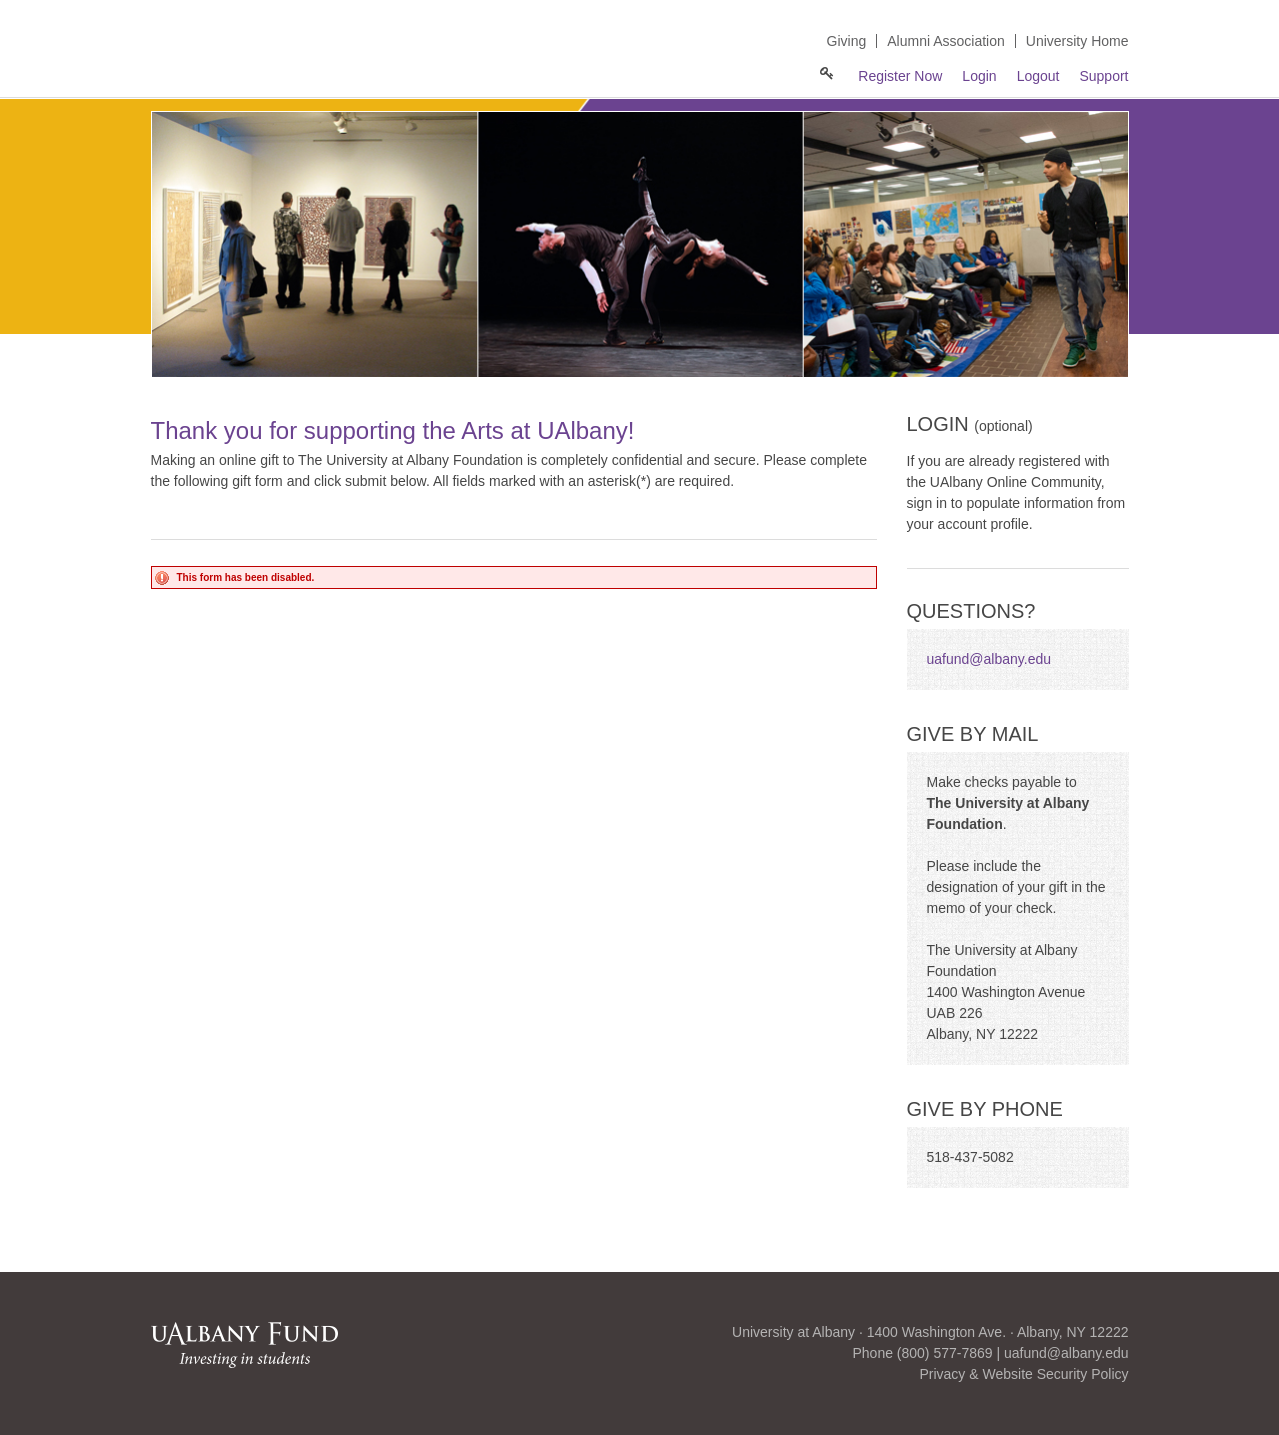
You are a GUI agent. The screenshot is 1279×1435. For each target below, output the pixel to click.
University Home (1077, 41)
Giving (847, 41)
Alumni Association (946, 41)
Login (979, 76)
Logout (1038, 76)
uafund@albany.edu (989, 659)
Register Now (900, 76)
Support (1103, 76)
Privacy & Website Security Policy (1023, 1374)
